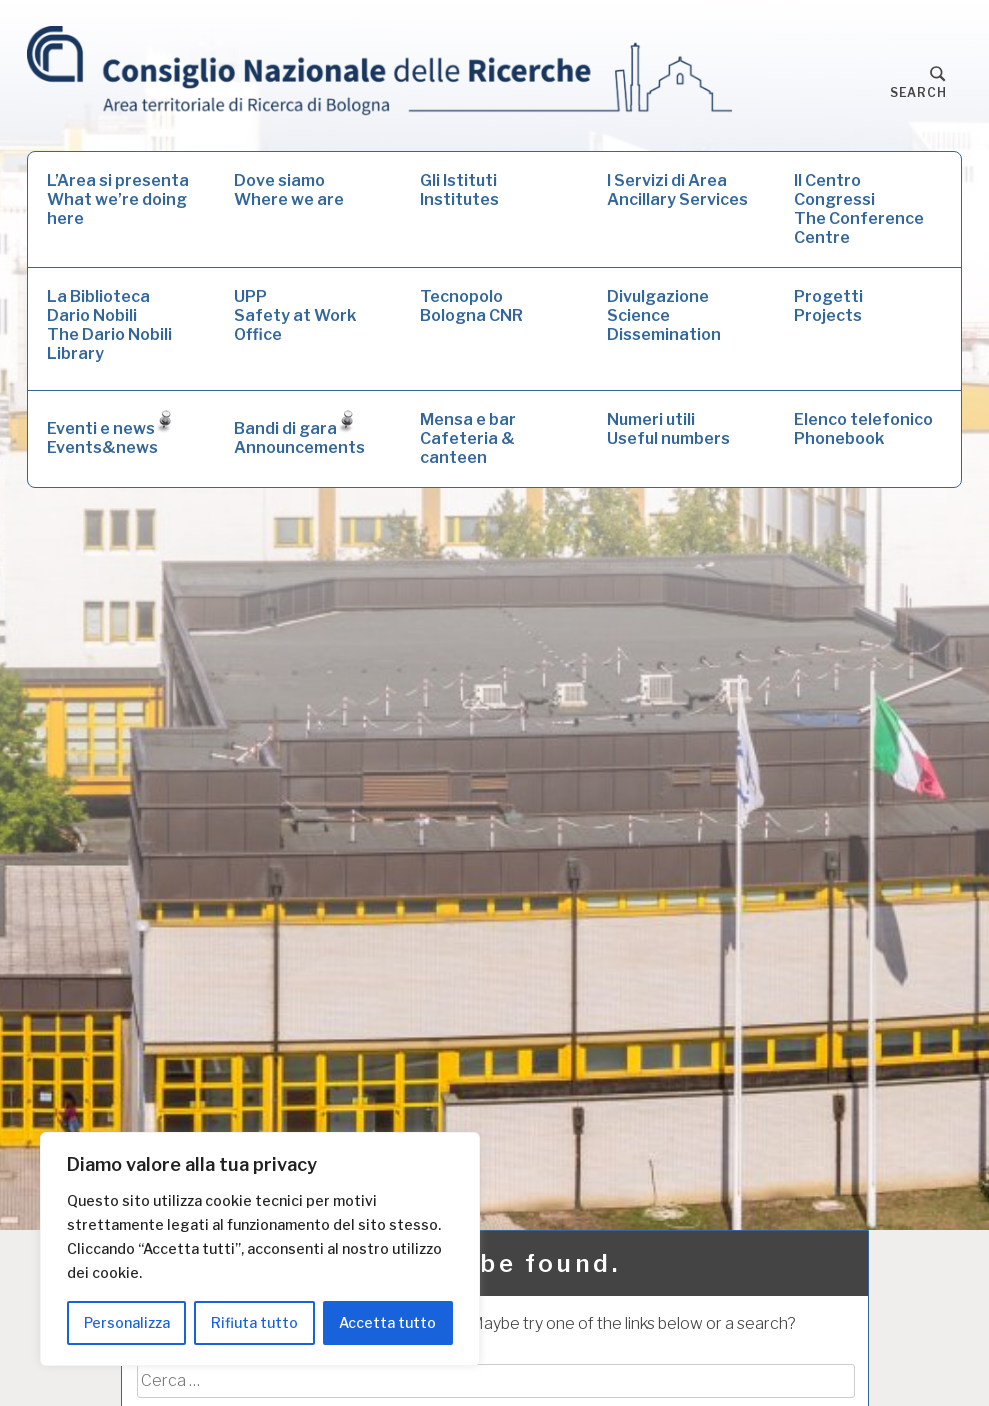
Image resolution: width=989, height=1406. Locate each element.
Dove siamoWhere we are (289, 190)
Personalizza (127, 1322)
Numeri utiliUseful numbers (668, 429)
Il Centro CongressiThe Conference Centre (859, 209)
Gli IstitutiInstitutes (459, 190)
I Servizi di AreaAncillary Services (677, 190)
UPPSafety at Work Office (295, 315)
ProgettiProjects (828, 306)
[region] (260, 1249)
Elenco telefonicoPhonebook (863, 429)
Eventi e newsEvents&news (109, 433)
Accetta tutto (387, 1322)
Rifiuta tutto (254, 1322)
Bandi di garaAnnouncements (299, 433)
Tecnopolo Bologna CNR (471, 306)
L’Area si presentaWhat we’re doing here (118, 199)
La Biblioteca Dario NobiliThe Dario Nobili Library (109, 325)
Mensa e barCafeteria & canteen (468, 438)
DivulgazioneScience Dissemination (664, 315)
